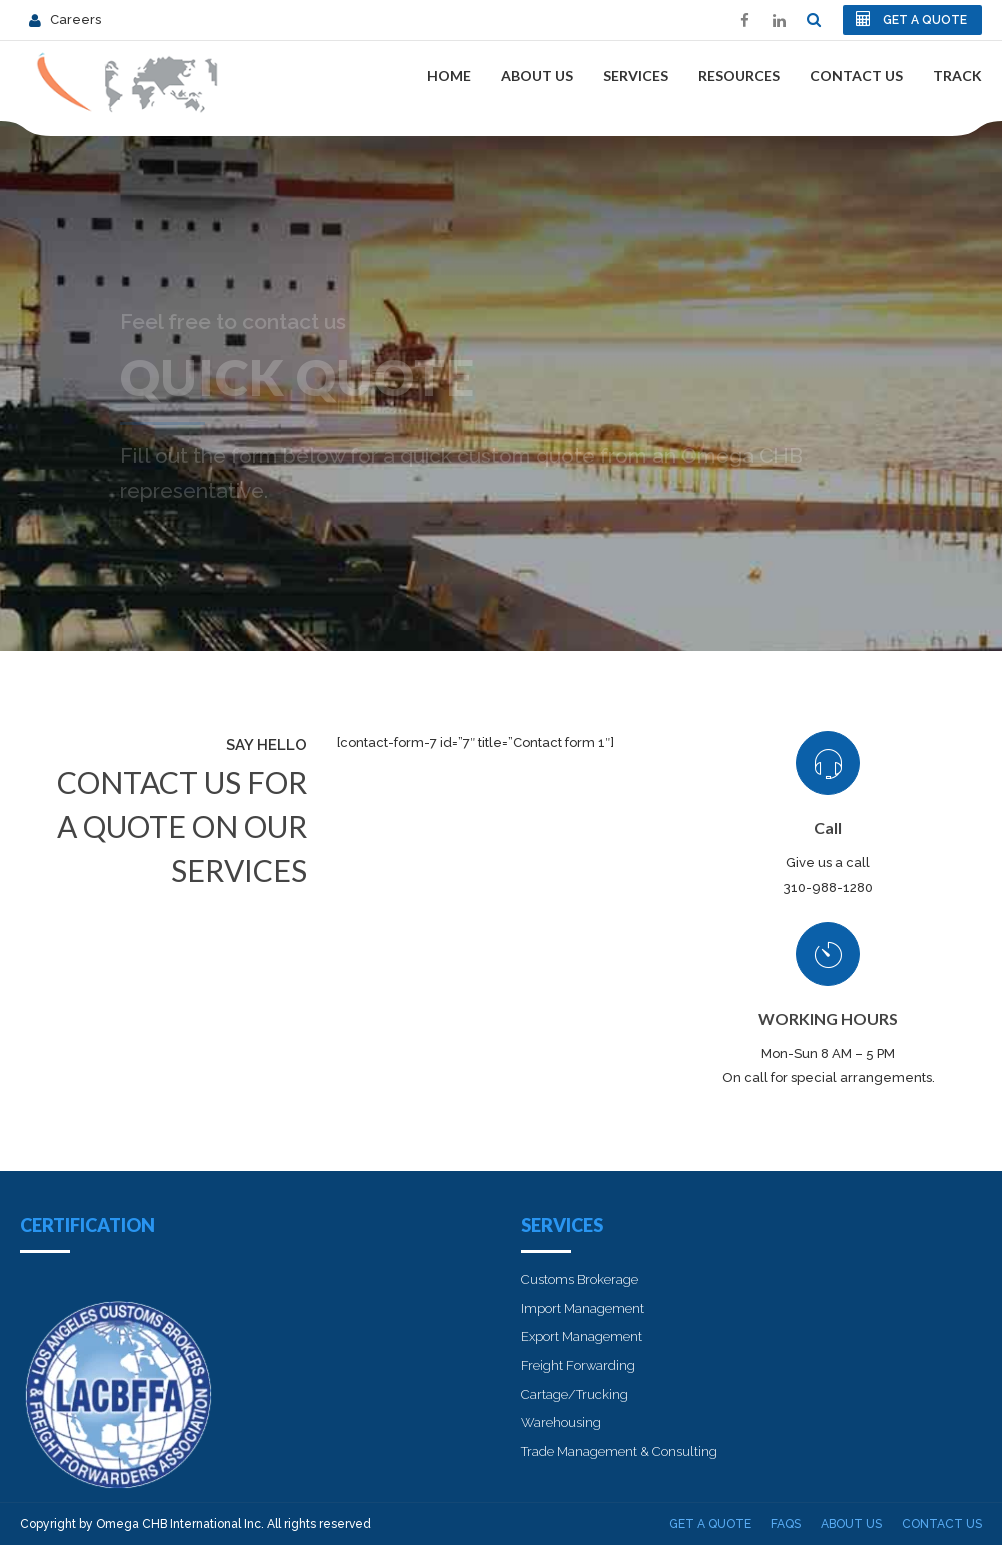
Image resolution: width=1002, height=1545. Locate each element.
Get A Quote (710, 1524)
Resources (739, 75)
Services (635, 75)
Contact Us (856, 75)
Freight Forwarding (578, 1365)
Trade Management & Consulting (619, 1451)
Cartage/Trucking (574, 1394)
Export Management (581, 1336)
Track (957, 75)
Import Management (582, 1308)
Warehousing (561, 1422)
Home (449, 75)
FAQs (786, 1524)
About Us (537, 75)
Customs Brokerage (579, 1279)
